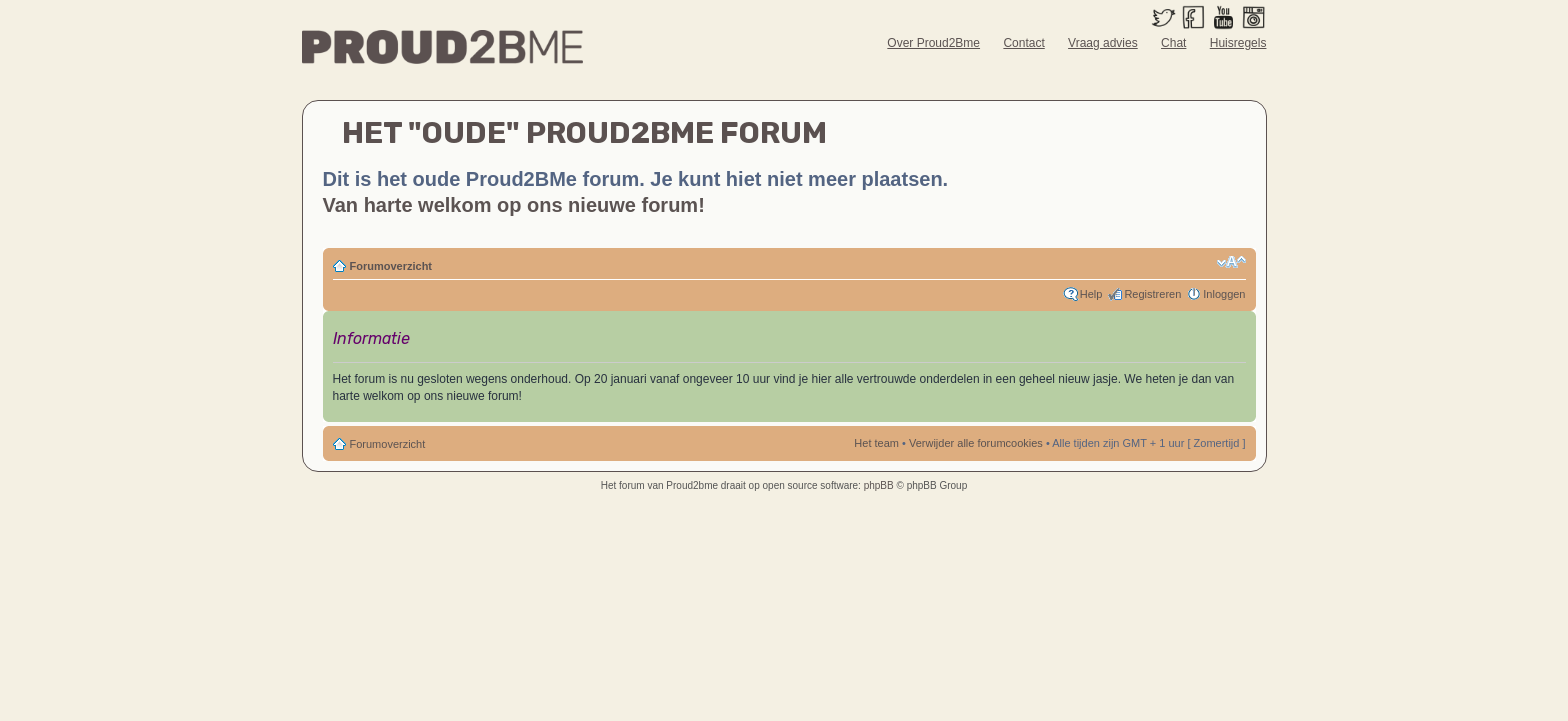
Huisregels (1238, 43)
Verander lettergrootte (1231, 262)
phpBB (879, 485)
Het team (876, 443)
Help (1091, 294)
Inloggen (1224, 294)
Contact (1023, 43)
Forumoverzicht (391, 266)
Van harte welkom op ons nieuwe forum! (514, 205)
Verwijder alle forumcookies (976, 443)
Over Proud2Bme (933, 43)
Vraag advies (1103, 43)
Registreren (1152, 294)
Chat (1173, 43)
